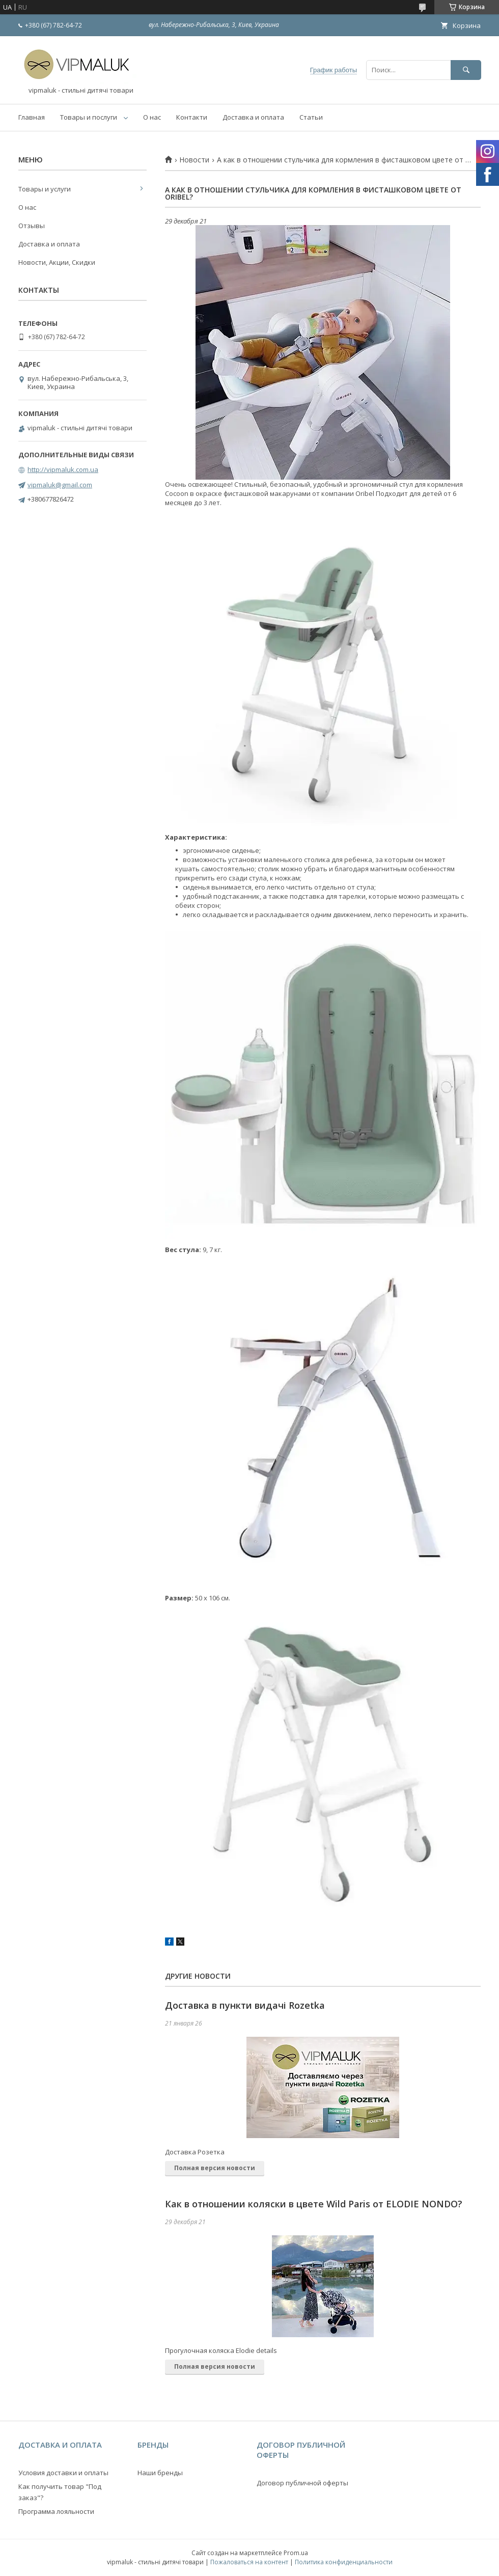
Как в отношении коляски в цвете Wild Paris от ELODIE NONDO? (313, 2204)
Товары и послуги (88, 117)
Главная (31, 117)
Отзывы (31, 225)
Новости (194, 160)
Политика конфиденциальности (344, 2562)
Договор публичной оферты (302, 2482)
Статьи (311, 117)
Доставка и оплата (253, 117)
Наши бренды (160, 2472)
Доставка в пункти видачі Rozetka (245, 2005)
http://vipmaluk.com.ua (62, 469)
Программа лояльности (56, 2511)
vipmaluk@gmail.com (59, 485)
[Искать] (466, 70)
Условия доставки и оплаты (63, 2472)
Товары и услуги (44, 188)
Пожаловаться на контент (249, 2562)
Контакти (191, 117)
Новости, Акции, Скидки (56, 262)
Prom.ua (296, 2553)
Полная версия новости (214, 2168)
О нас (152, 117)
